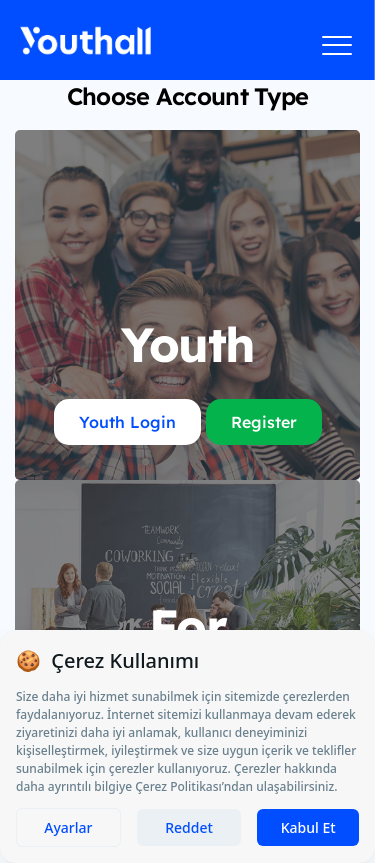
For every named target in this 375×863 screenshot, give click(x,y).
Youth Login (127, 422)
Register (264, 422)
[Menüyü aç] (337, 45)
